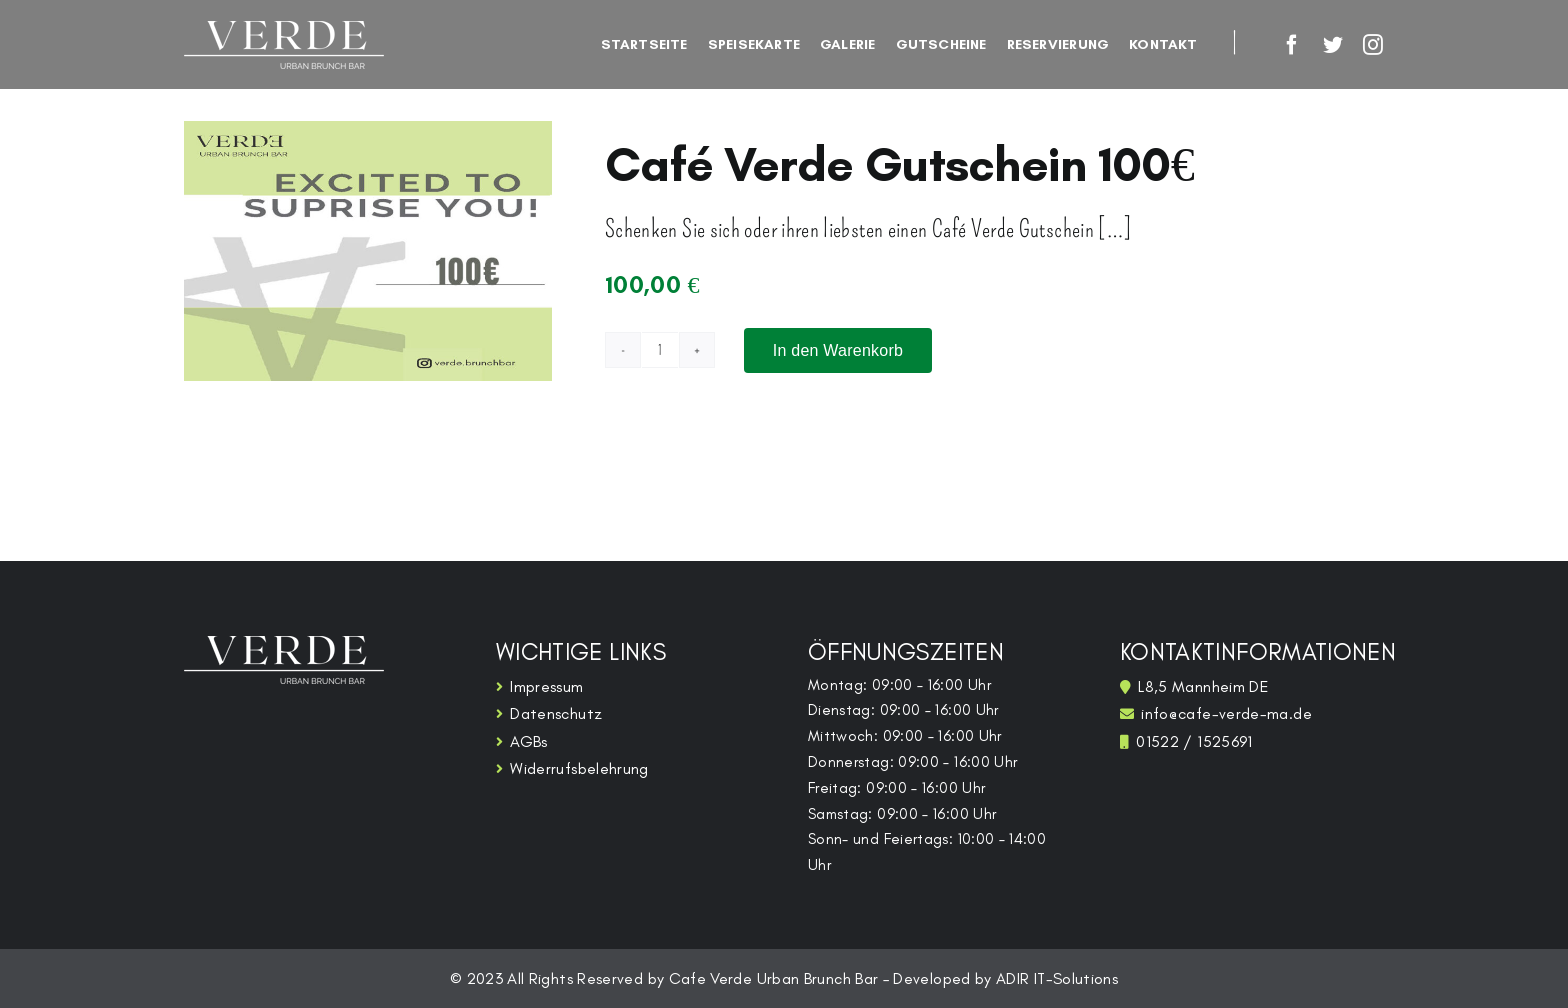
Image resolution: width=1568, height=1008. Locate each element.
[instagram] (1373, 45)
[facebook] (1292, 45)
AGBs (528, 741)
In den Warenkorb (838, 350)
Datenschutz (556, 713)
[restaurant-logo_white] (284, 33)
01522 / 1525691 (1194, 741)
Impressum (546, 686)
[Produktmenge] (660, 350)
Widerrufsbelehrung (579, 768)
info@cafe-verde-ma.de (1226, 713)
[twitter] (1333, 45)
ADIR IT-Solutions (1057, 978)
